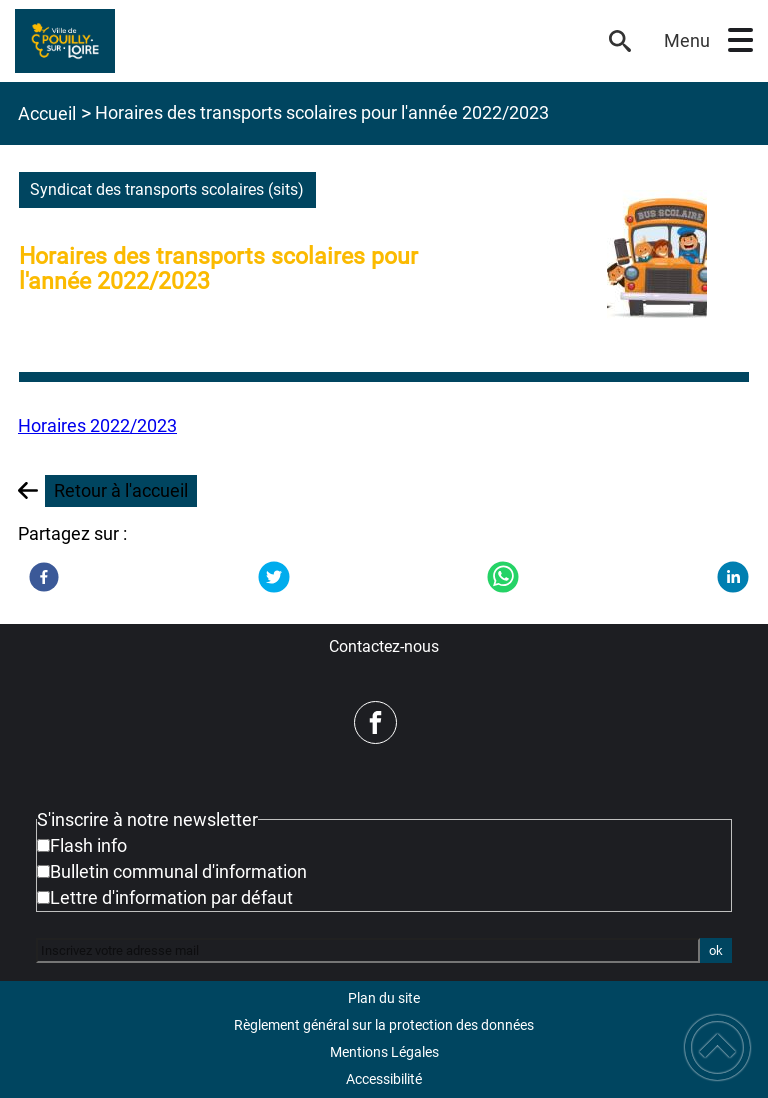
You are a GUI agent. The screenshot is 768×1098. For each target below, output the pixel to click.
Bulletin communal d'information (178, 871)
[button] (740, 40)
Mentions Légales (384, 1052)
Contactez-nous (384, 646)
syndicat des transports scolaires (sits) (167, 189)
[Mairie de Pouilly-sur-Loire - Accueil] (300, 41)
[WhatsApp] (503, 577)
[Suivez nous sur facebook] (375, 722)
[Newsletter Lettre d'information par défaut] (43, 897)
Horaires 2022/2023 (97, 425)
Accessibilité (384, 1079)
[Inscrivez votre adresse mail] (368, 950)
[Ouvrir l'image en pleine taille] (657, 258)
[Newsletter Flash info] (43, 845)
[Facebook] (44, 577)
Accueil (47, 113)
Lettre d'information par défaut (171, 897)
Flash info (88, 845)
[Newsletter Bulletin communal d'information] (43, 871)
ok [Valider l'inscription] (716, 950)
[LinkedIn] (733, 577)
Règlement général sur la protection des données (384, 1025)
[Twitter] (274, 577)
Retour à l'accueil (121, 490)
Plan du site (384, 998)
